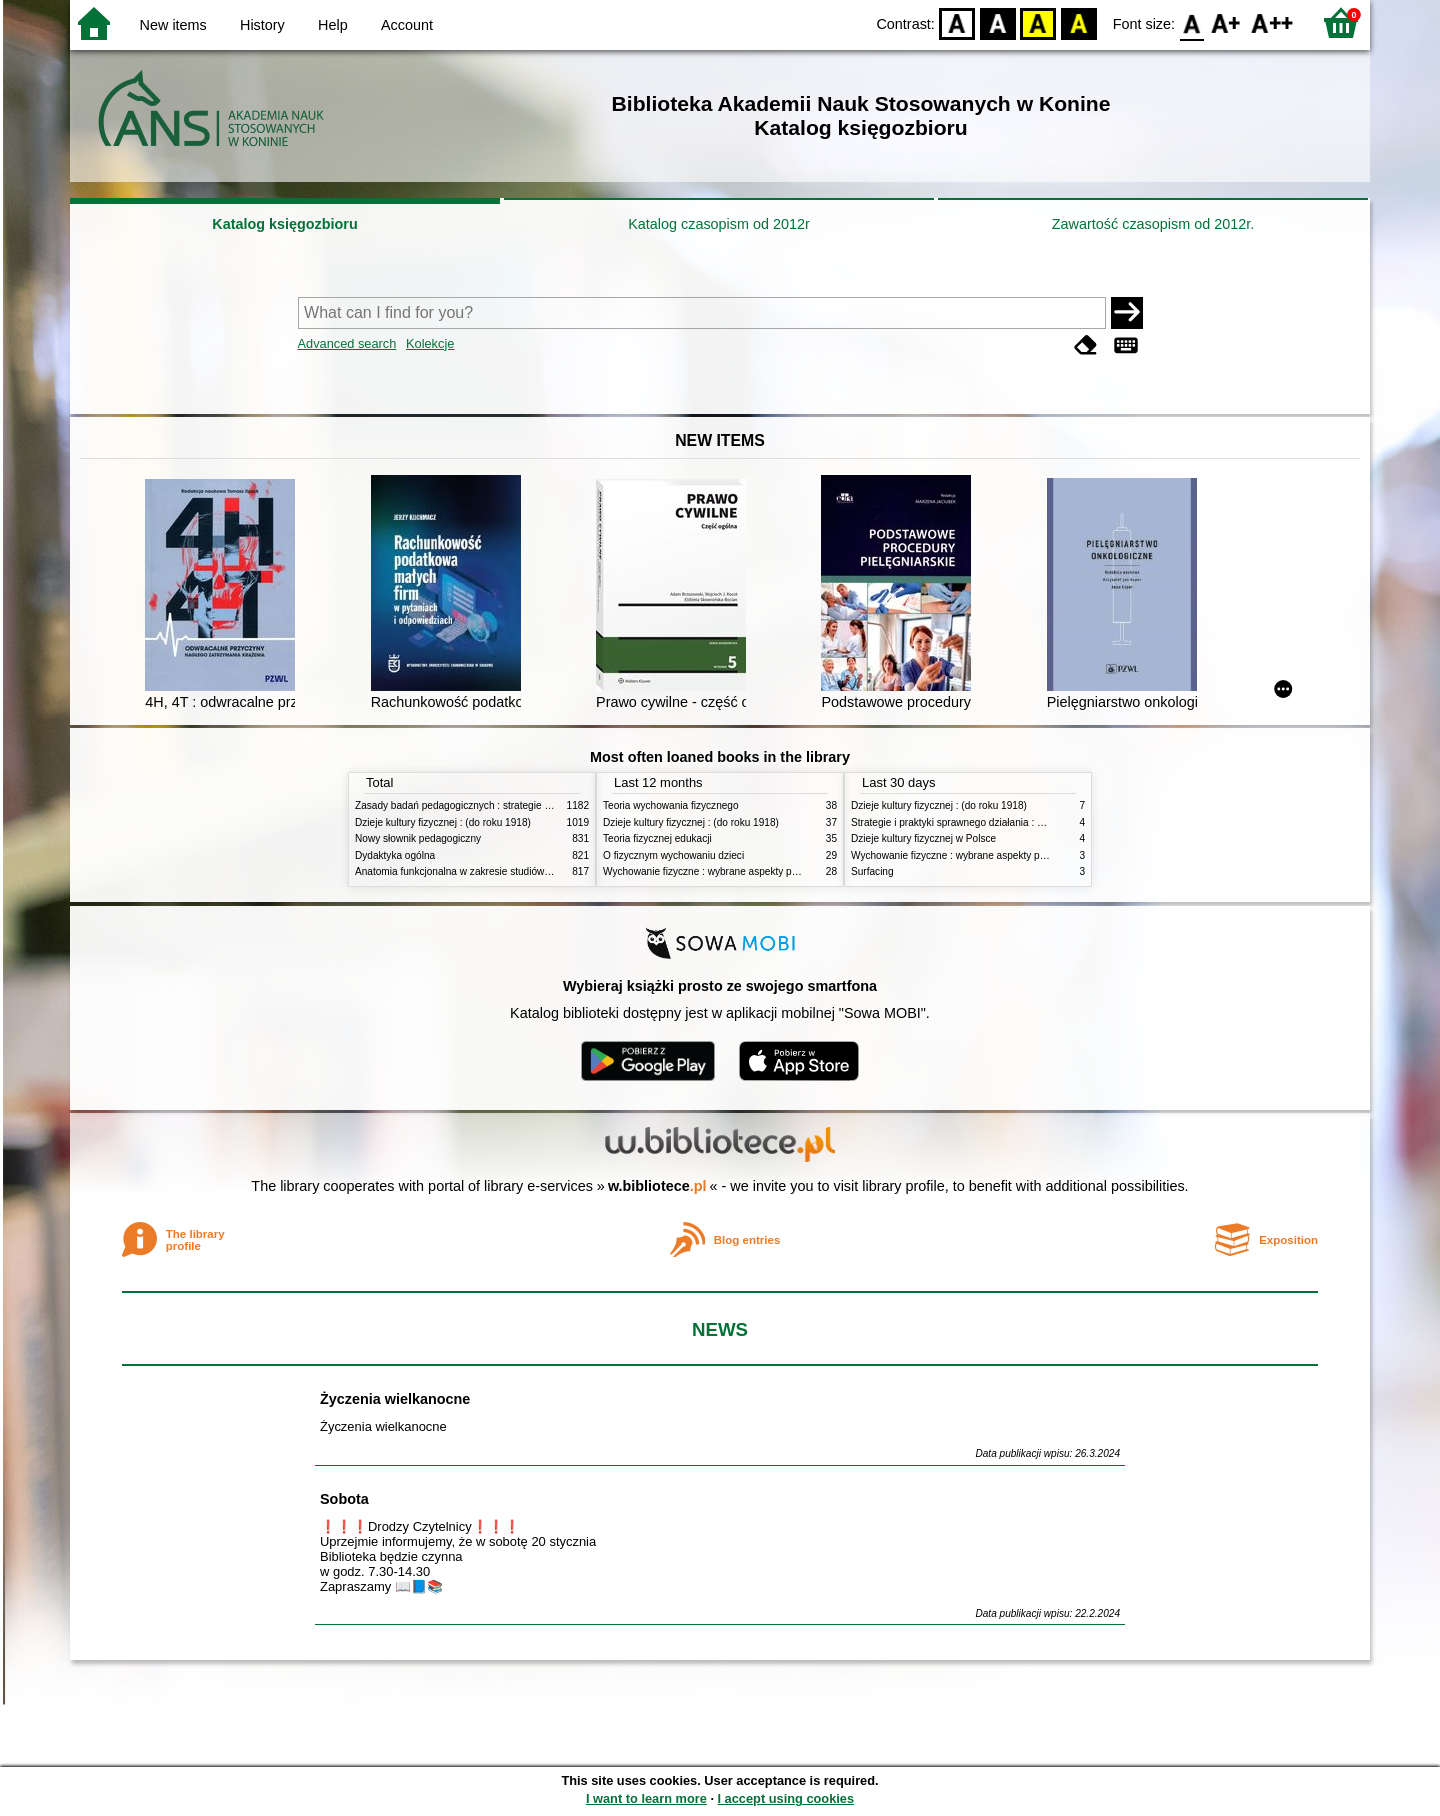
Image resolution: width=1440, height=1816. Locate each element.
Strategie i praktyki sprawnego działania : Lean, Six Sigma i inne (994, 822)
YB (1038, 22)
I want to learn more (646, 1798)
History (262, 25)
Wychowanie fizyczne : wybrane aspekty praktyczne (719, 871)
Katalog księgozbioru (285, 224)
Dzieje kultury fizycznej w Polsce (923, 838)
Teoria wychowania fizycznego (671, 805)
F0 (1191, 22)
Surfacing (872, 871)
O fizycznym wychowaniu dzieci (673, 855)
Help (333, 25)
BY (1078, 22)
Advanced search (347, 343)
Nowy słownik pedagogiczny (418, 838)
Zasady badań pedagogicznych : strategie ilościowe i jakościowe (498, 805)
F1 (1226, 22)
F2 (1272, 22)
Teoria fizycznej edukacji (657, 838)
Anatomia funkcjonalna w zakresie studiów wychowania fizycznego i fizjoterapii (530, 871)
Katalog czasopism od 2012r (719, 224)
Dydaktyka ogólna (395, 855)
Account (407, 25)
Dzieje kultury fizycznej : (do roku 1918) (443, 822)
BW (998, 22)
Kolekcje (430, 343)
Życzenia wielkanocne (395, 1399)
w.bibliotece (657, 1186)
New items (173, 25)
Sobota (344, 1499)
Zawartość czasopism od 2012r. (1153, 224)
